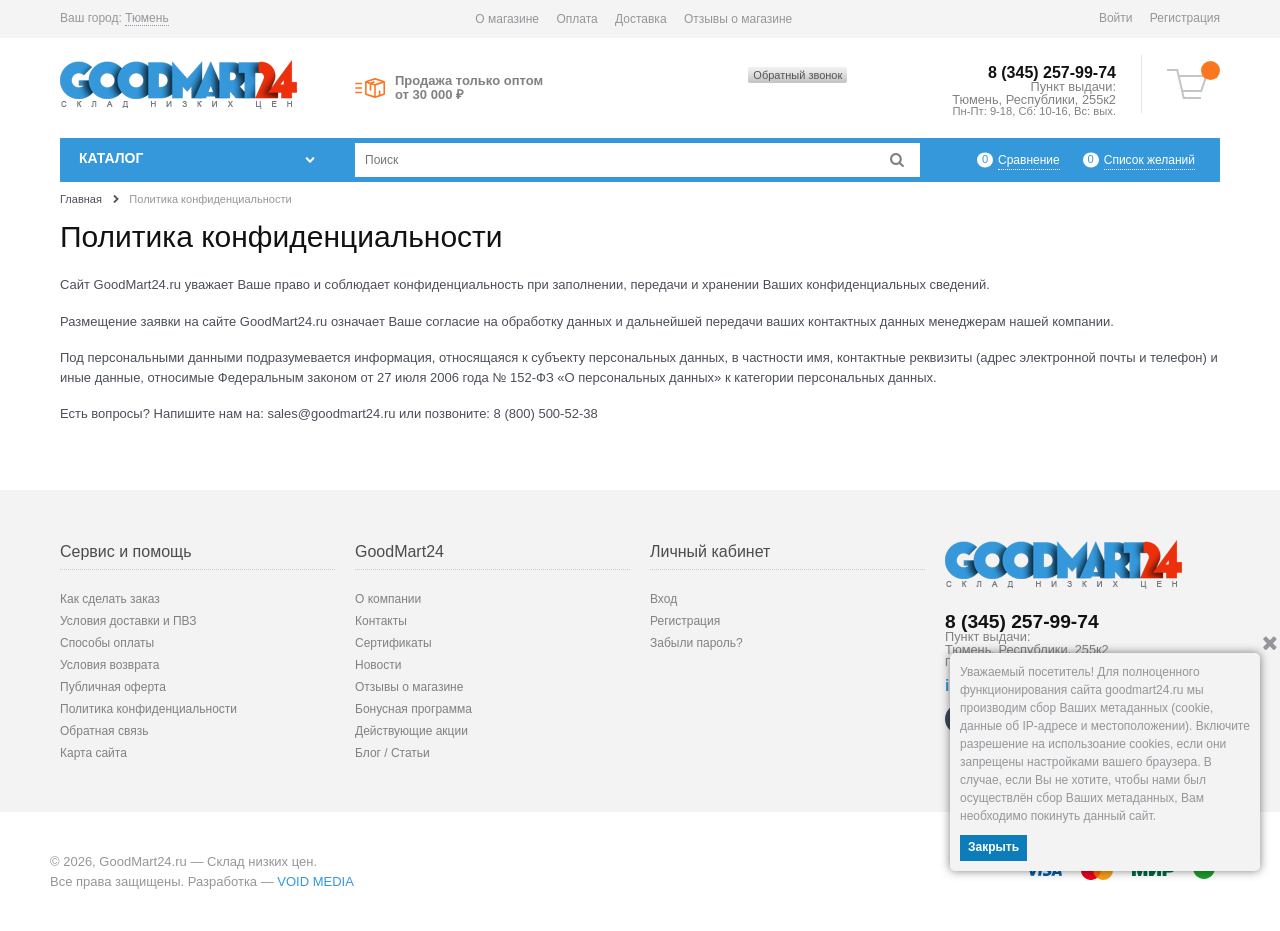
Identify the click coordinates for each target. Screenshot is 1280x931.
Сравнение (1029, 159)
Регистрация (1185, 18)
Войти (1116, 18)
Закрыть (993, 847)
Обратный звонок (797, 75)
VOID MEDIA (315, 881)
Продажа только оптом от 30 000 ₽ (469, 88)
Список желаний (1149, 159)
